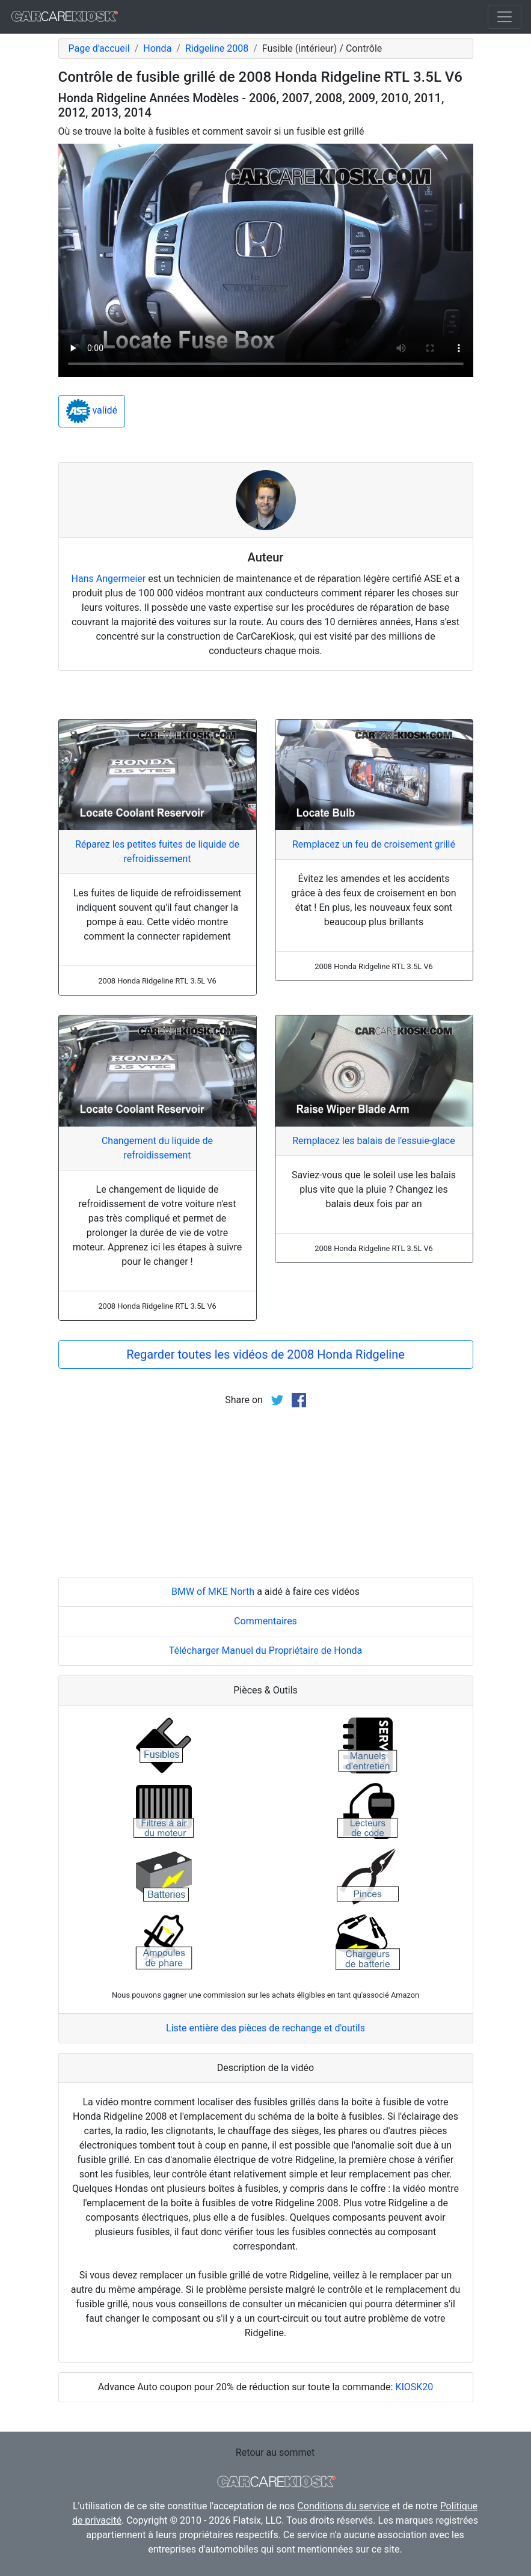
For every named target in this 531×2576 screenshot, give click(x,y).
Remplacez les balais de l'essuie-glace (373, 1140)
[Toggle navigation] (504, 17)
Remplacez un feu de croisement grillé (373, 844)
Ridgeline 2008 (216, 48)
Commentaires (265, 1621)
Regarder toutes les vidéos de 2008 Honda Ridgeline (265, 1354)
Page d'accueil (99, 48)
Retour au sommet (275, 2452)
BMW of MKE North (212, 1591)
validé (92, 411)
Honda (157, 48)
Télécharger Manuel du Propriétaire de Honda (266, 1650)
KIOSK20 (414, 2387)
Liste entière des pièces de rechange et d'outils (265, 2028)
